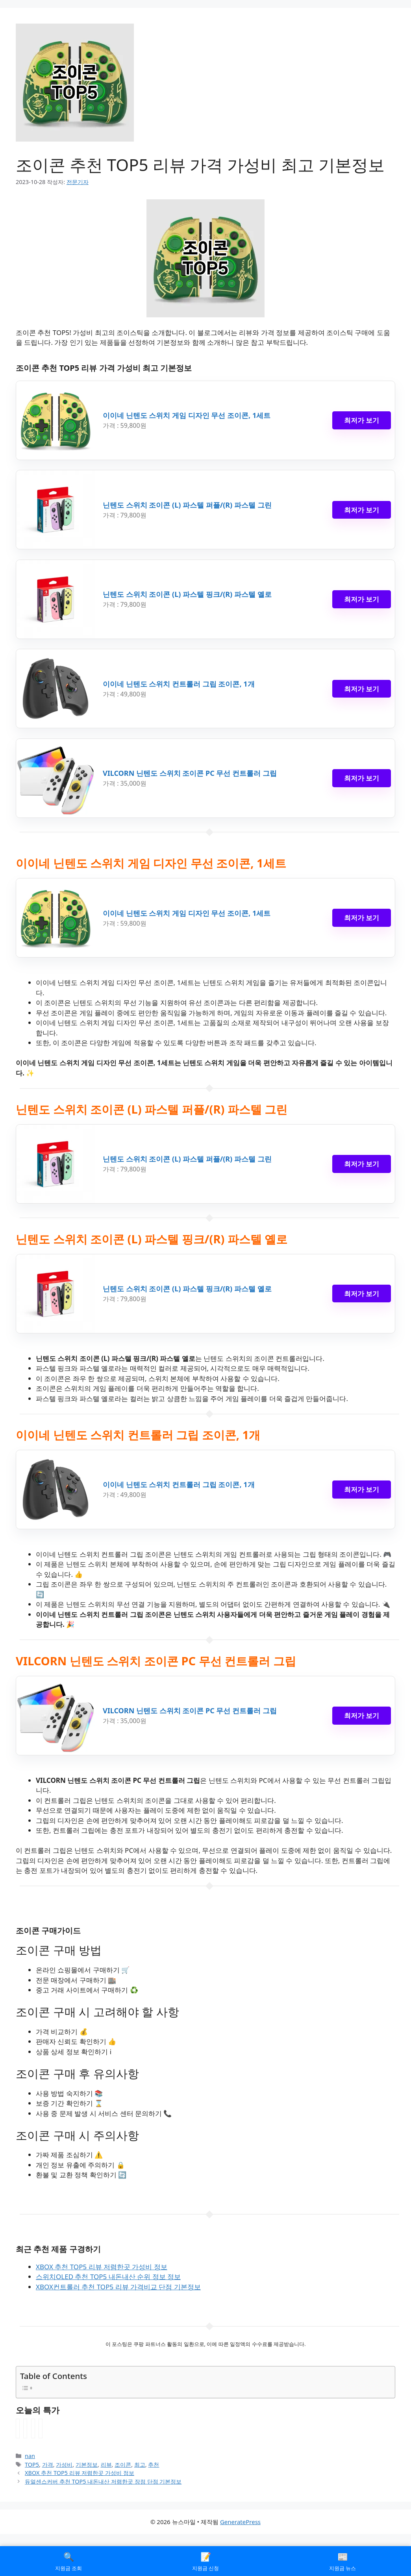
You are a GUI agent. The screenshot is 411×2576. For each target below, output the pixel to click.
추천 (153, 2464)
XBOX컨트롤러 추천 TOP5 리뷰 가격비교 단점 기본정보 (118, 2286)
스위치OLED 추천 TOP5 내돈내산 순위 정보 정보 (108, 2276)
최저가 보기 (361, 420)
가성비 (64, 2464)
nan (30, 2456)
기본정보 (87, 2464)
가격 (47, 2464)
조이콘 (123, 2464)
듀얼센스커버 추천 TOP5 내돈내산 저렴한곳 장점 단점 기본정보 (103, 2481)
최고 (139, 2464)
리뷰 (106, 2464)
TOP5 (32, 2464)
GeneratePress (240, 2522)
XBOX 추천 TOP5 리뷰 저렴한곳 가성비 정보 (101, 2266)
